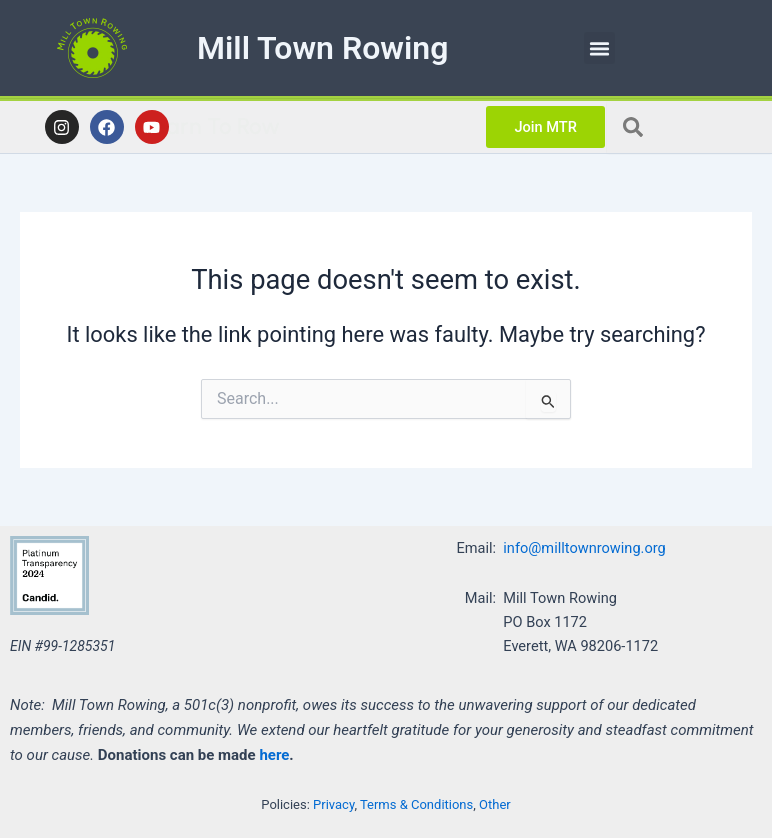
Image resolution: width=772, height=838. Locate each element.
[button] (600, 48)
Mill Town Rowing (322, 48)
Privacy (333, 804)
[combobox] (689, 127)
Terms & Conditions (416, 804)
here (274, 755)
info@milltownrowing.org (584, 548)
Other (495, 804)
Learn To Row (315, 126)
